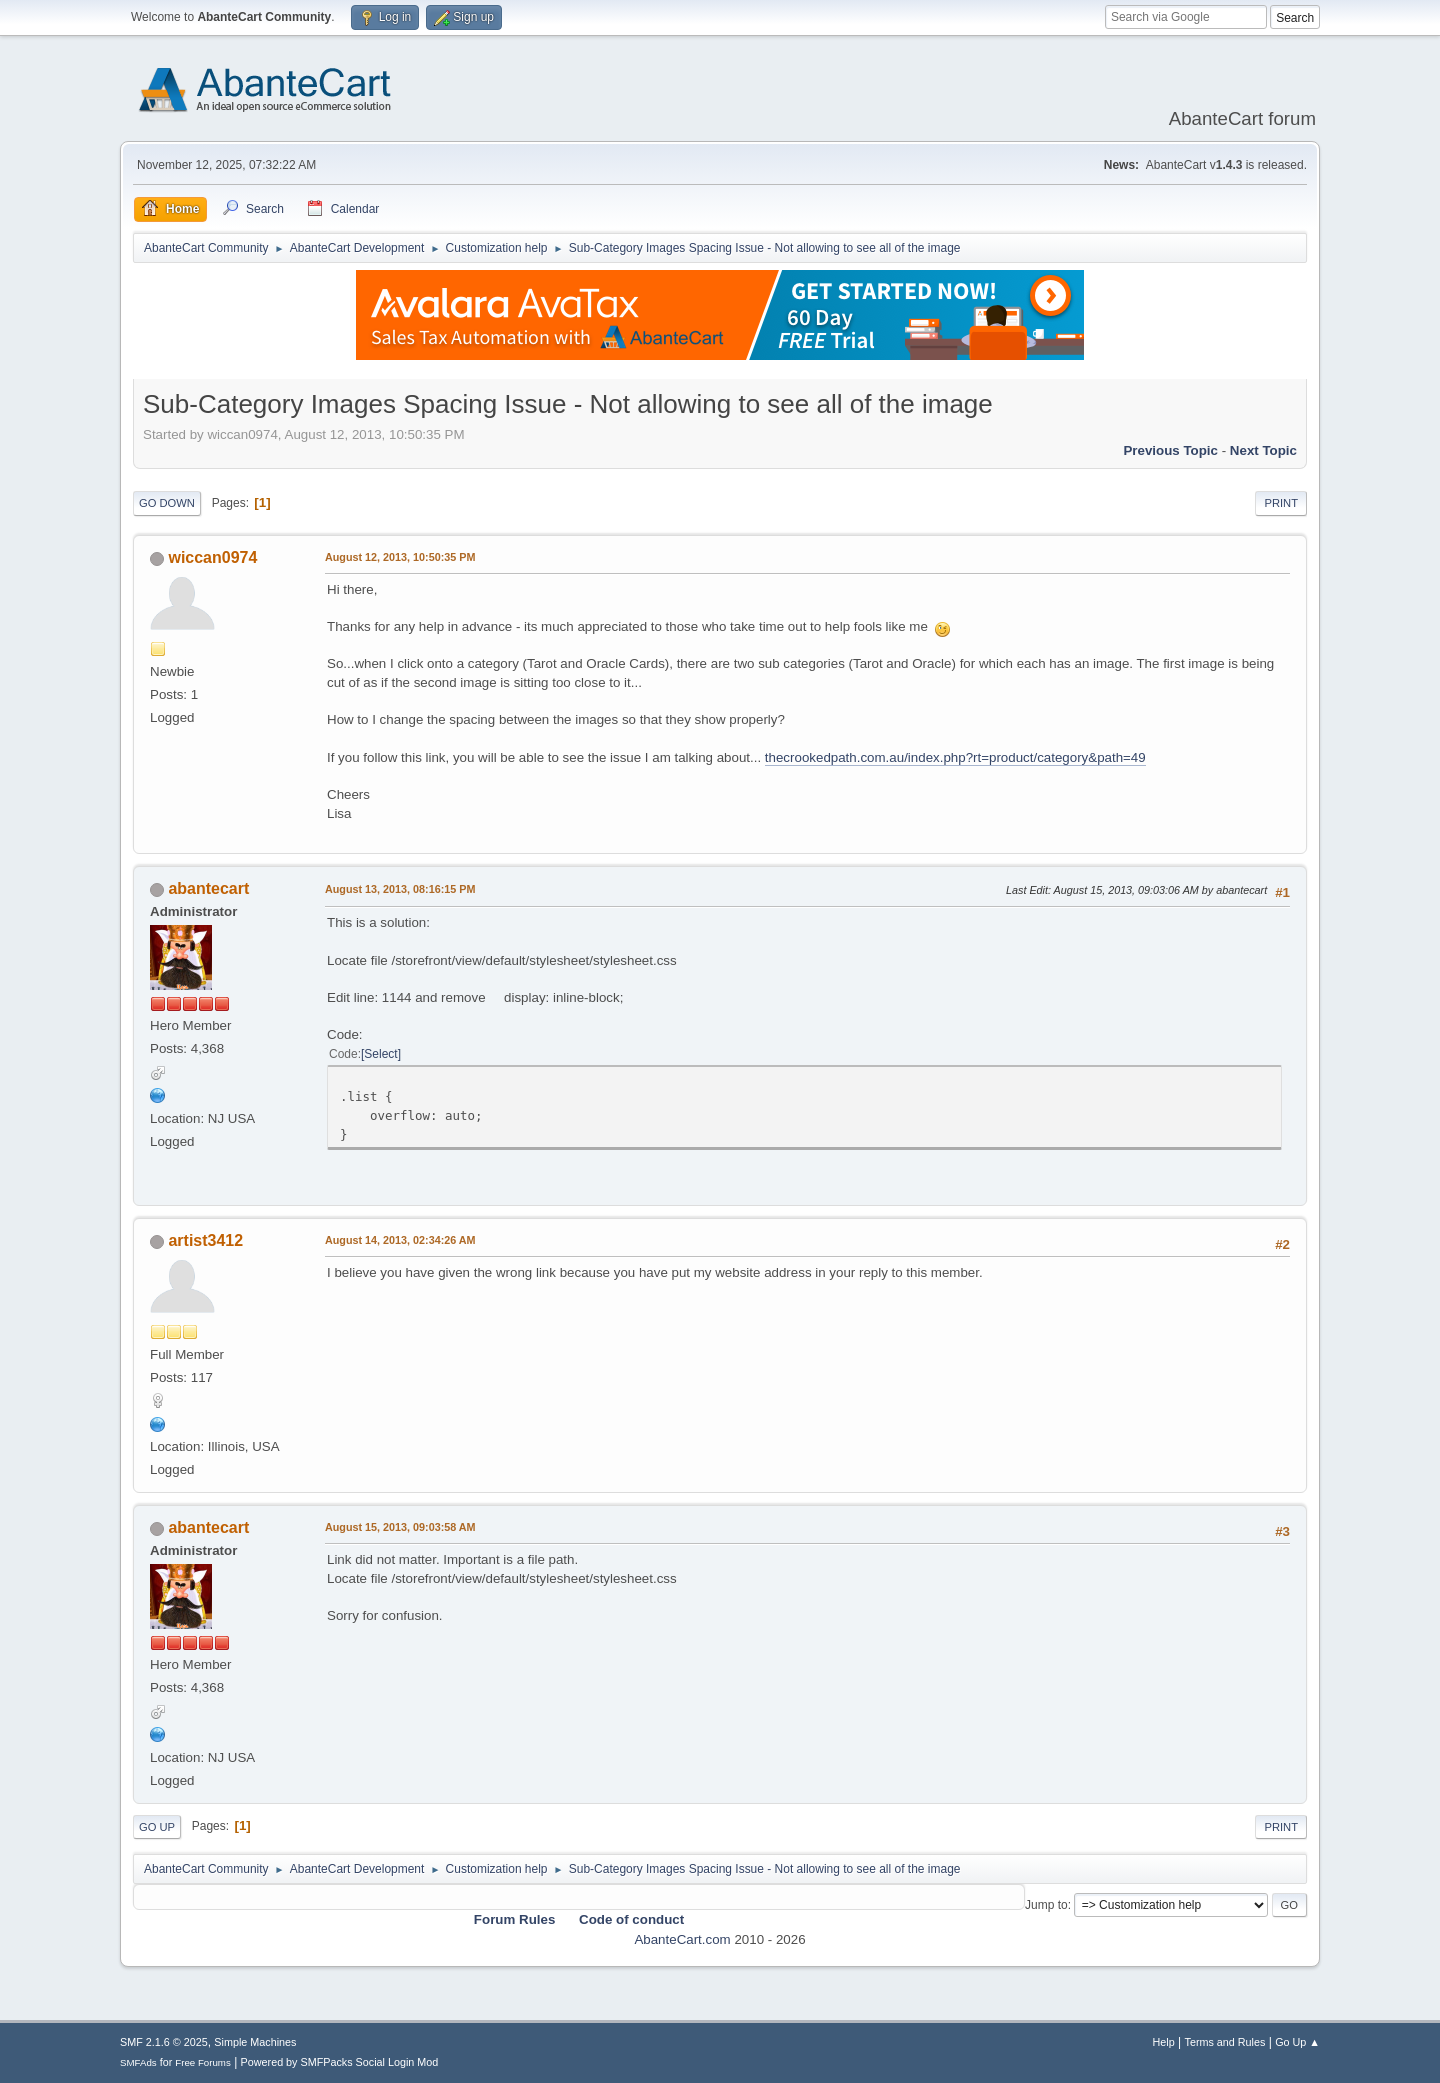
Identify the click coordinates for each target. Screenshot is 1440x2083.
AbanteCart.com (682, 1939)
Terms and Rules (1225, 2042)
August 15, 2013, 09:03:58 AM (400, 1527)
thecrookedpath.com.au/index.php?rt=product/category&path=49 (955, 757)
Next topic (1263, 450)
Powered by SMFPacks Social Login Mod (340, 2062)
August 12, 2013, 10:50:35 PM (400, 557)
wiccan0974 (212, 557)
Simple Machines (255, 2042)
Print (1281, 503)
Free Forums (203, 2062)
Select (380, 1054)
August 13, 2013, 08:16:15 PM (400, 889)
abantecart (208, 888)
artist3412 (205, 1240)
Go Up (157, 1827)
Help (1164, 2042)
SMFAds (138, 2062)
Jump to (1046, 1905)
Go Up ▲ (1297, 2042)
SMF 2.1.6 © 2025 (164, 2042)
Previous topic (1170, 450)
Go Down (167, 503)
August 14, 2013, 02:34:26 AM (400, 1240)
